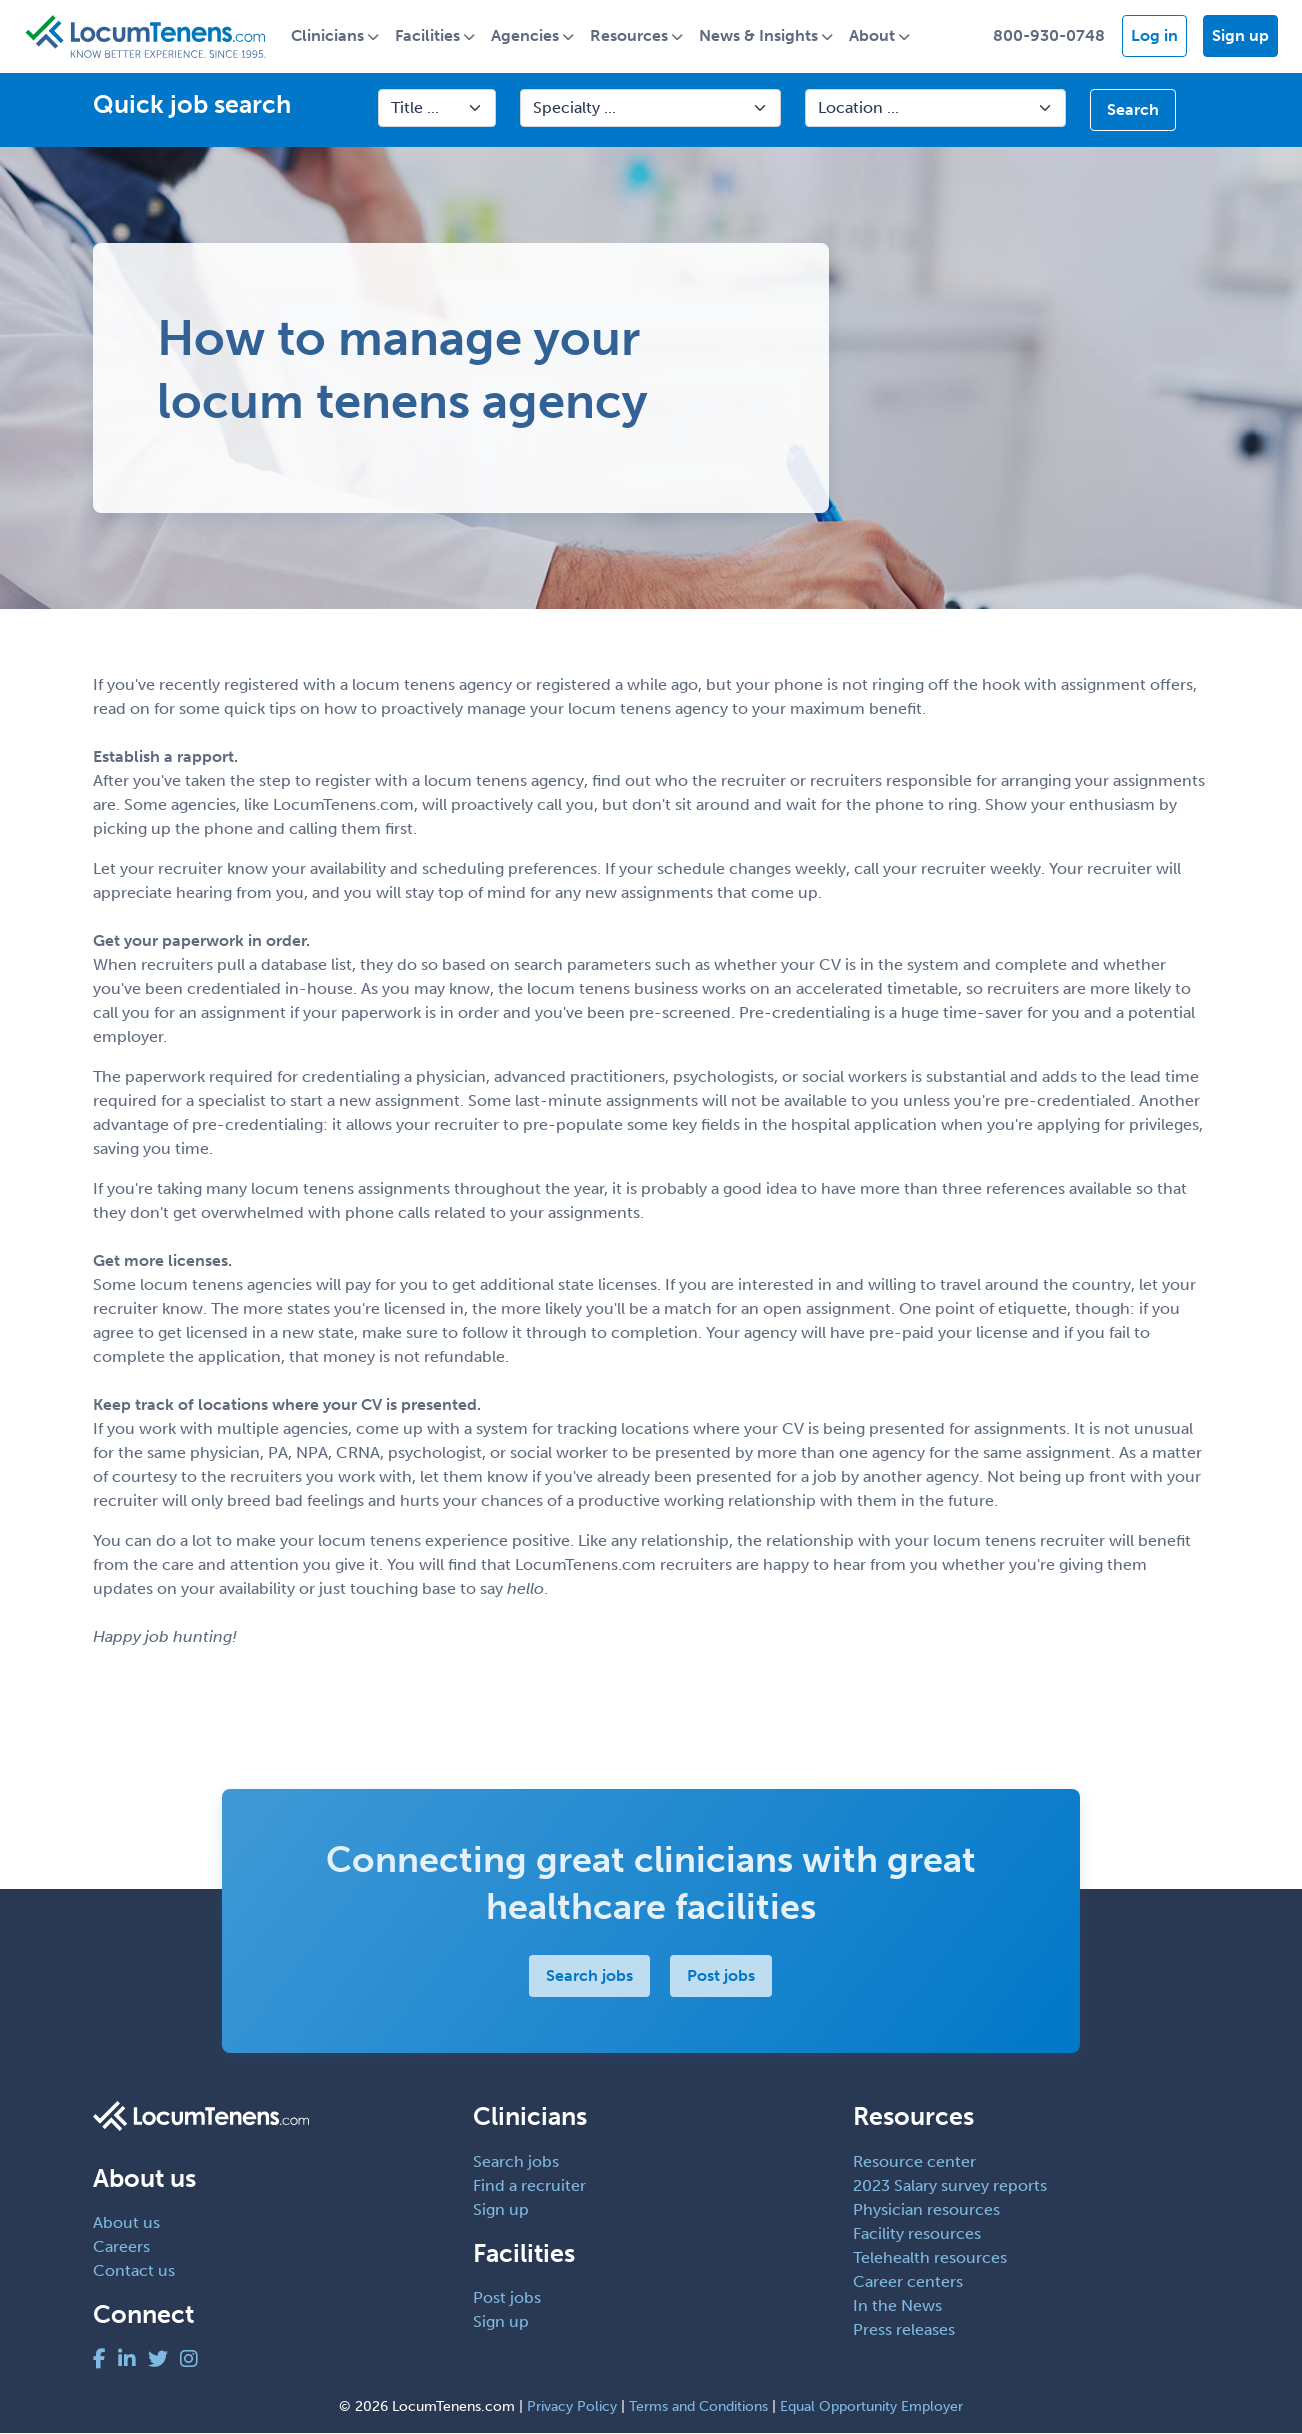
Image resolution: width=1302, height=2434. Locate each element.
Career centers (908, 2282)
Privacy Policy (572, 2407)
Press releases (904, 2330)
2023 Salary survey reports (950, 2186)
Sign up (1240, 36)
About (879, 36)
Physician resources (926, 2210)
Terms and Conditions (698, 2407)
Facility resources (917, 2234)
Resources (636, 36)
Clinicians (334, 36)
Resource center (914, 2162)
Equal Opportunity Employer (871, 2407)
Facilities (434, 36)
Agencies (532, 36)
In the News (897, 2306)
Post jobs (722, 1976)
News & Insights (765, 36)
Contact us (134, 2272)
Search (1133, 110)
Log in (1154, 36)
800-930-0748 (1049, 36)
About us (126, 2224)
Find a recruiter (529, 2186)
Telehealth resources (930, 2258)
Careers (121, 2248)
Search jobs (590, 1976)
